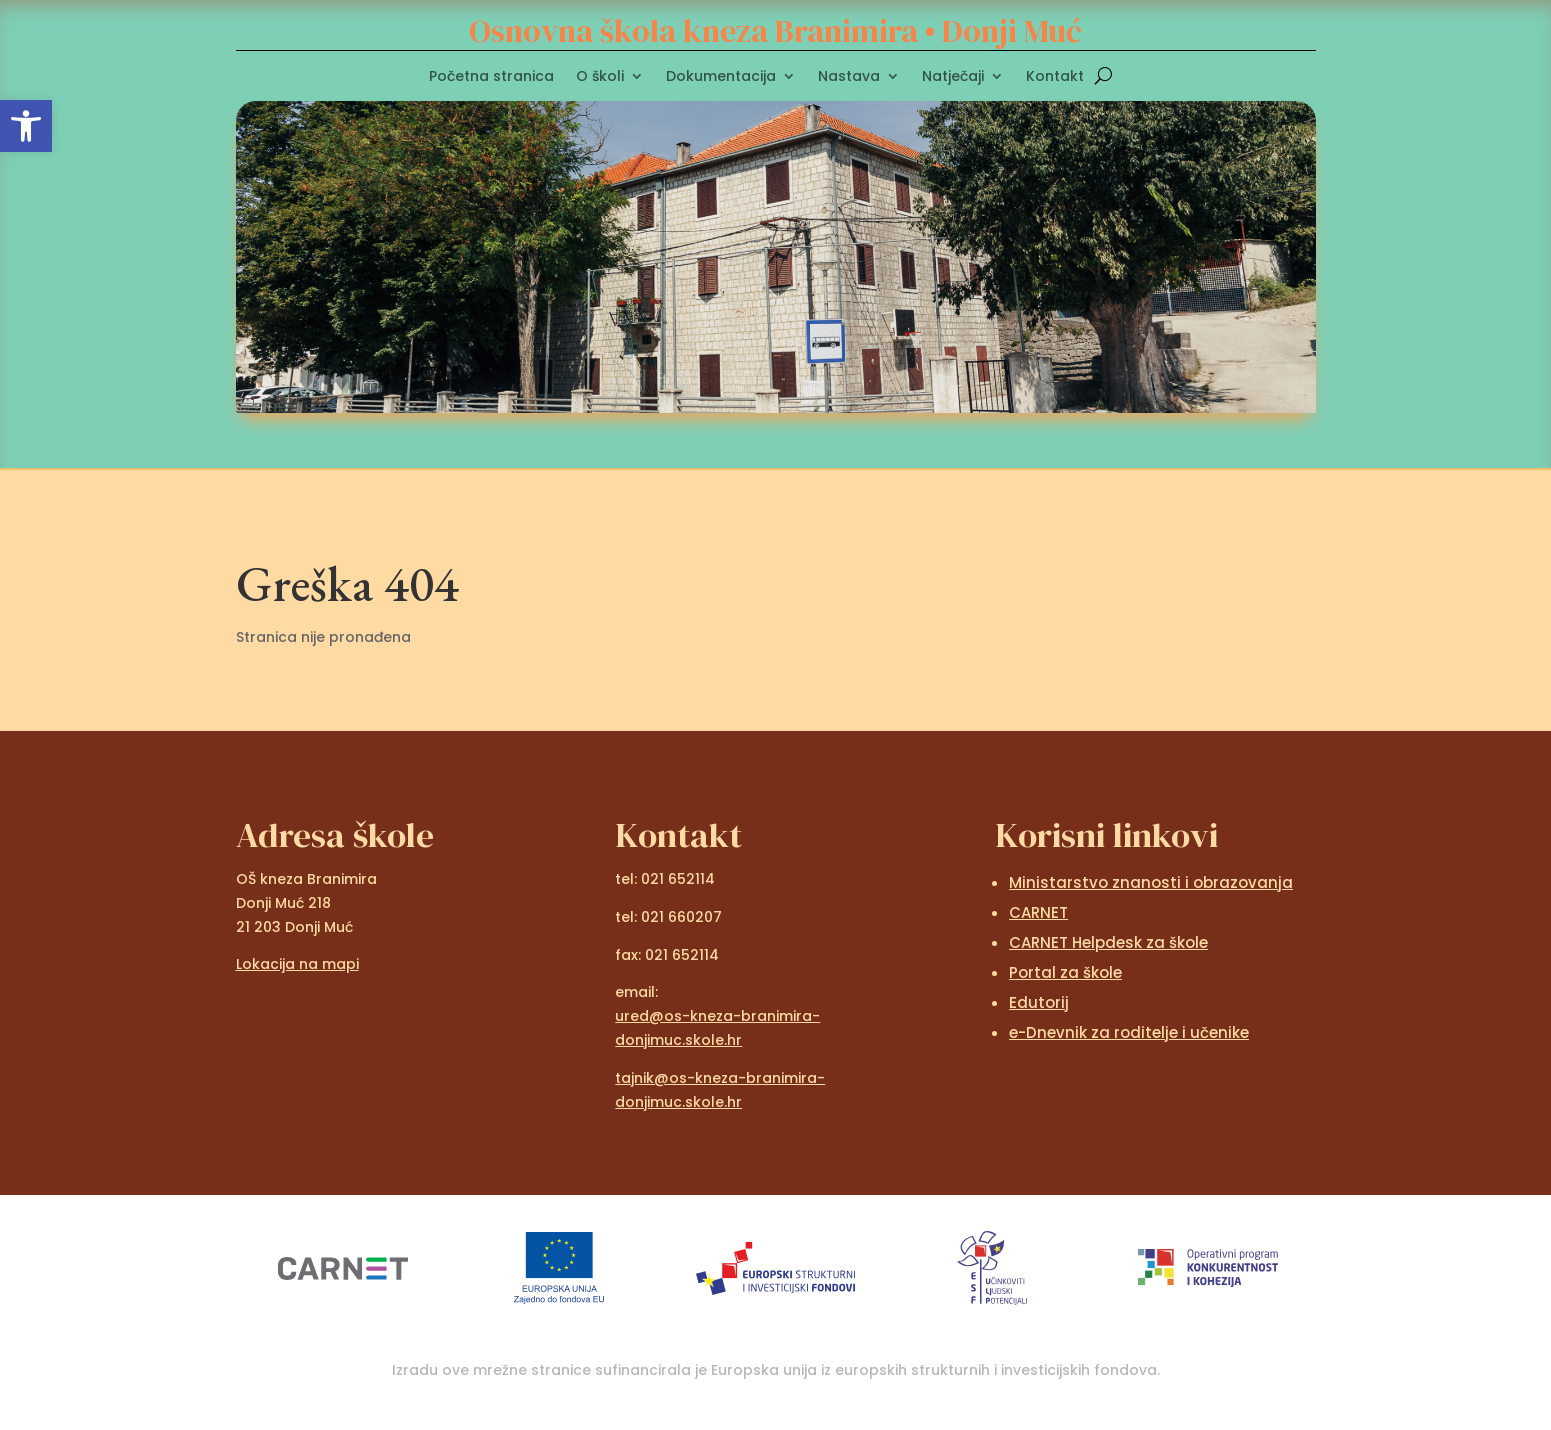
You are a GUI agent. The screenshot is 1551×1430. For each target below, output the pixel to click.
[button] (26, 126)
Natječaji (953, 77)
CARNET (1038, 912)
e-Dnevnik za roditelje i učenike (1129, 1032)
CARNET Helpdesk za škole (1108, 942)
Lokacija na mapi (297, 964)
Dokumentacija (721, 77)
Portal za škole (1065, 972)
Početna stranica (491, 77)
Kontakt (1055, 77)
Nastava (849, 77)
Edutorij (1039, 1002)
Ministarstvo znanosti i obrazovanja (1151, 882)
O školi (600, 77)
